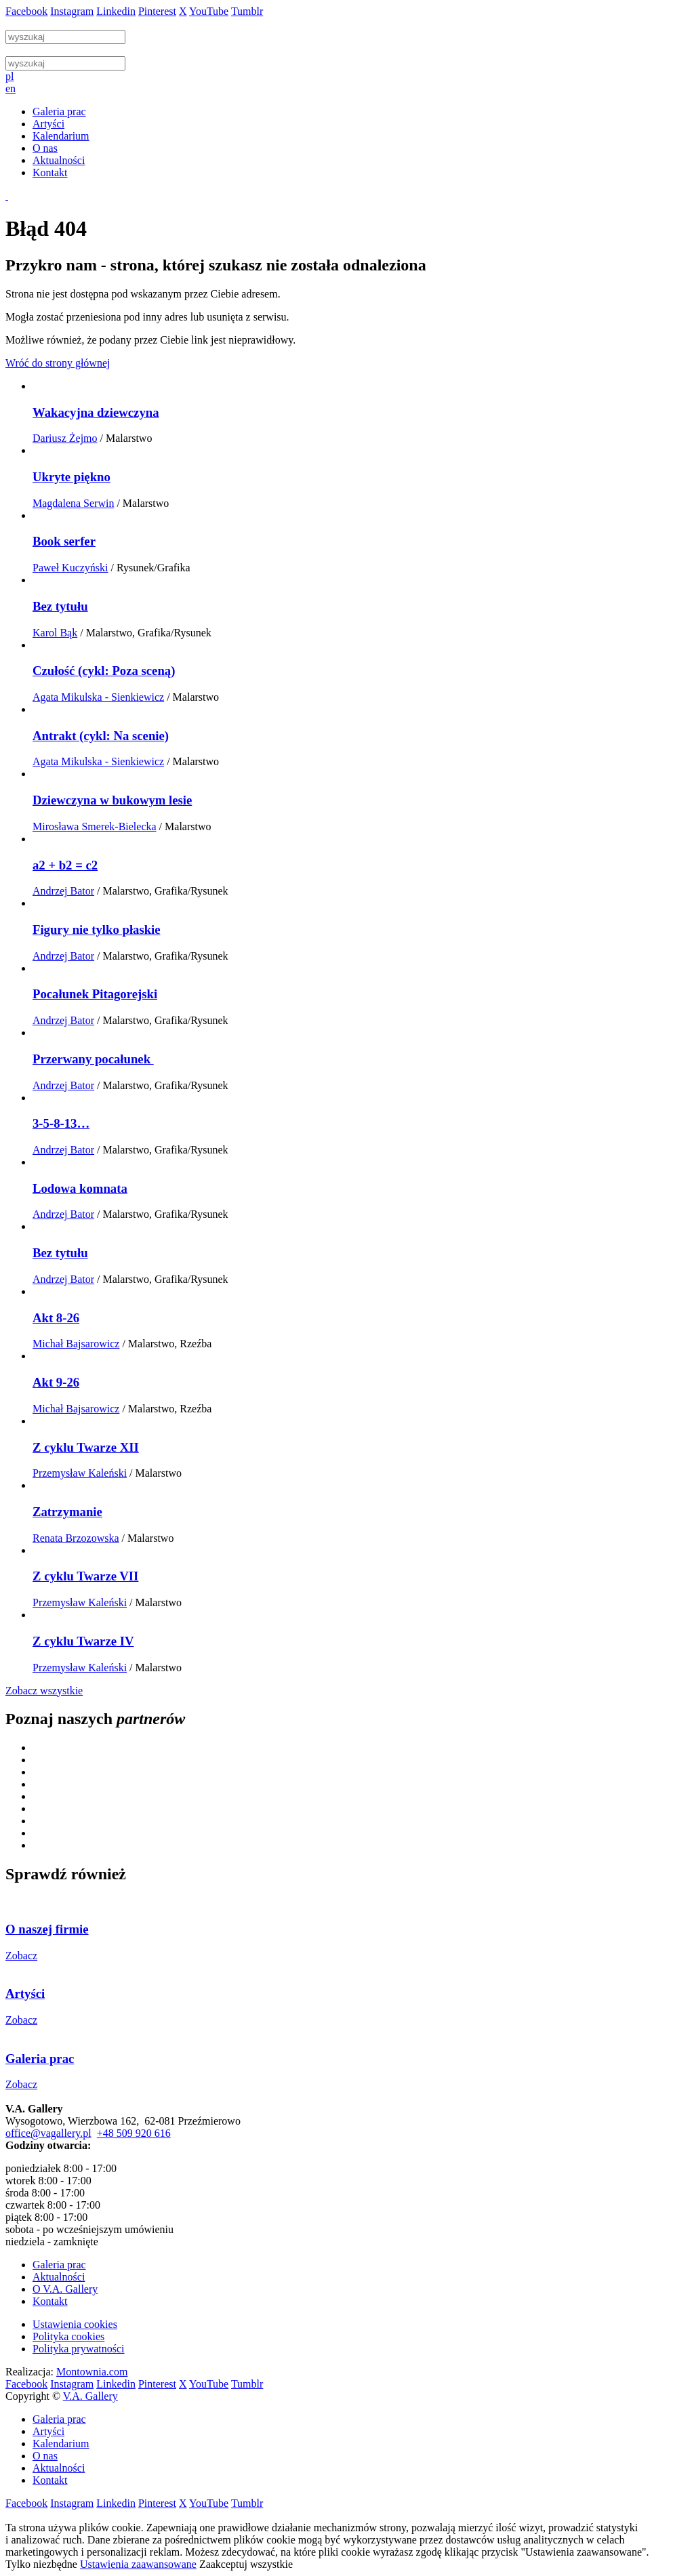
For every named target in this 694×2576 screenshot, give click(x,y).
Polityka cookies (68, 2336)
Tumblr (247, 11)
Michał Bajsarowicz (76, 1343)
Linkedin (116, 11)
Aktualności (59, 2277)
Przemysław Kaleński (80, 1473)
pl (9, 76)
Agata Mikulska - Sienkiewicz (98, 697)
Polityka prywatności (79, 2348)
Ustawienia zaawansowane (138, 2564)
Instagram (72, 11)
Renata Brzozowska (76, 1538)
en (10, 88)
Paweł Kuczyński (70, 567)
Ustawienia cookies (75, 2324)
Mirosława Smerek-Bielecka (95, 826)
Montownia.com (91, 2371)
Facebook (26, 11)
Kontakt (50, 2301)
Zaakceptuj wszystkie (246, 2564)
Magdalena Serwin (73, 503)
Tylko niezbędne (41, 2564)
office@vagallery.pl (48, 2133)
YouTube (208, 11)
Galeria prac (59, 2264)
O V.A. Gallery (65, 2289)
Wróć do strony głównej (57, 363)
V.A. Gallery (90, 2396)
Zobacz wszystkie (44, 1690)
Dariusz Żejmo (65, 438)
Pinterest (157, 11)
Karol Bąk (55, 632)
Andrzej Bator (63, 891)
